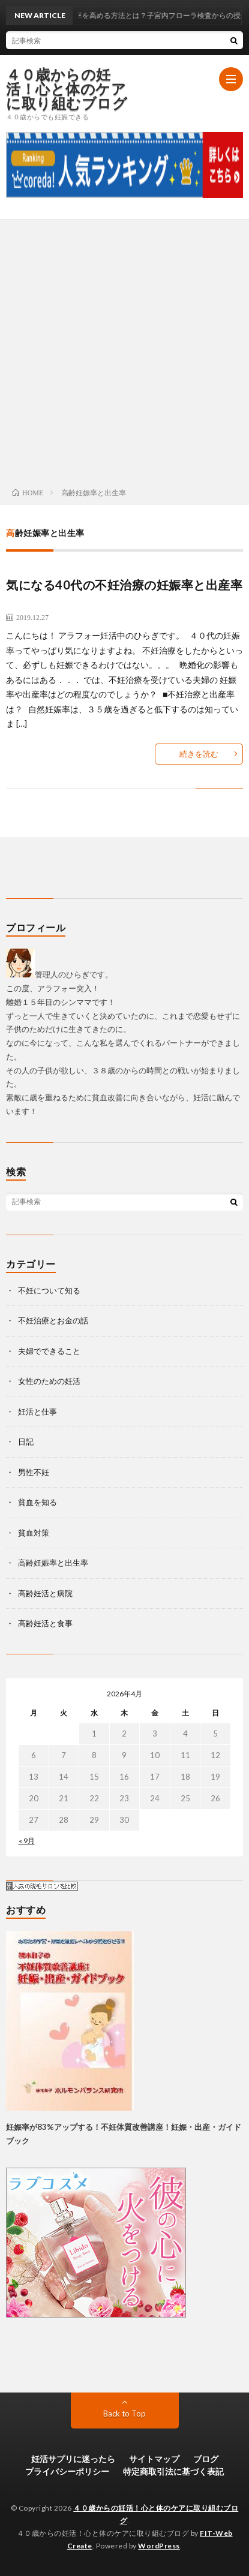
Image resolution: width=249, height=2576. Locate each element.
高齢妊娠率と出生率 (53, 1562)
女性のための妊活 (49, 1381)
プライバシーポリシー (67, 2471)
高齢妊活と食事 (45, 1623)
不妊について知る (49, 1290)
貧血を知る (37, 1502)
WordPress (159, 2545)
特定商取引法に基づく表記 (173, 2471)
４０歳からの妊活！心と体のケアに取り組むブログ (66, 88)
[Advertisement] (124, 349)
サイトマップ (154, 2459)
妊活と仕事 (37, 1411)
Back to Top (124, 2413)
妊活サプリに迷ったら (73, 2459)
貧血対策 (33, 1532)
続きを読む (198, 754)
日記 (26, 1441)
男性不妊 (33, 1472)
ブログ (205, 2459)
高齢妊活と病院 (45, 1593)
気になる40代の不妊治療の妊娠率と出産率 (124, 584)
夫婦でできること (49, 1351)
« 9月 (27, 1840)
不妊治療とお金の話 (53, 1320)
